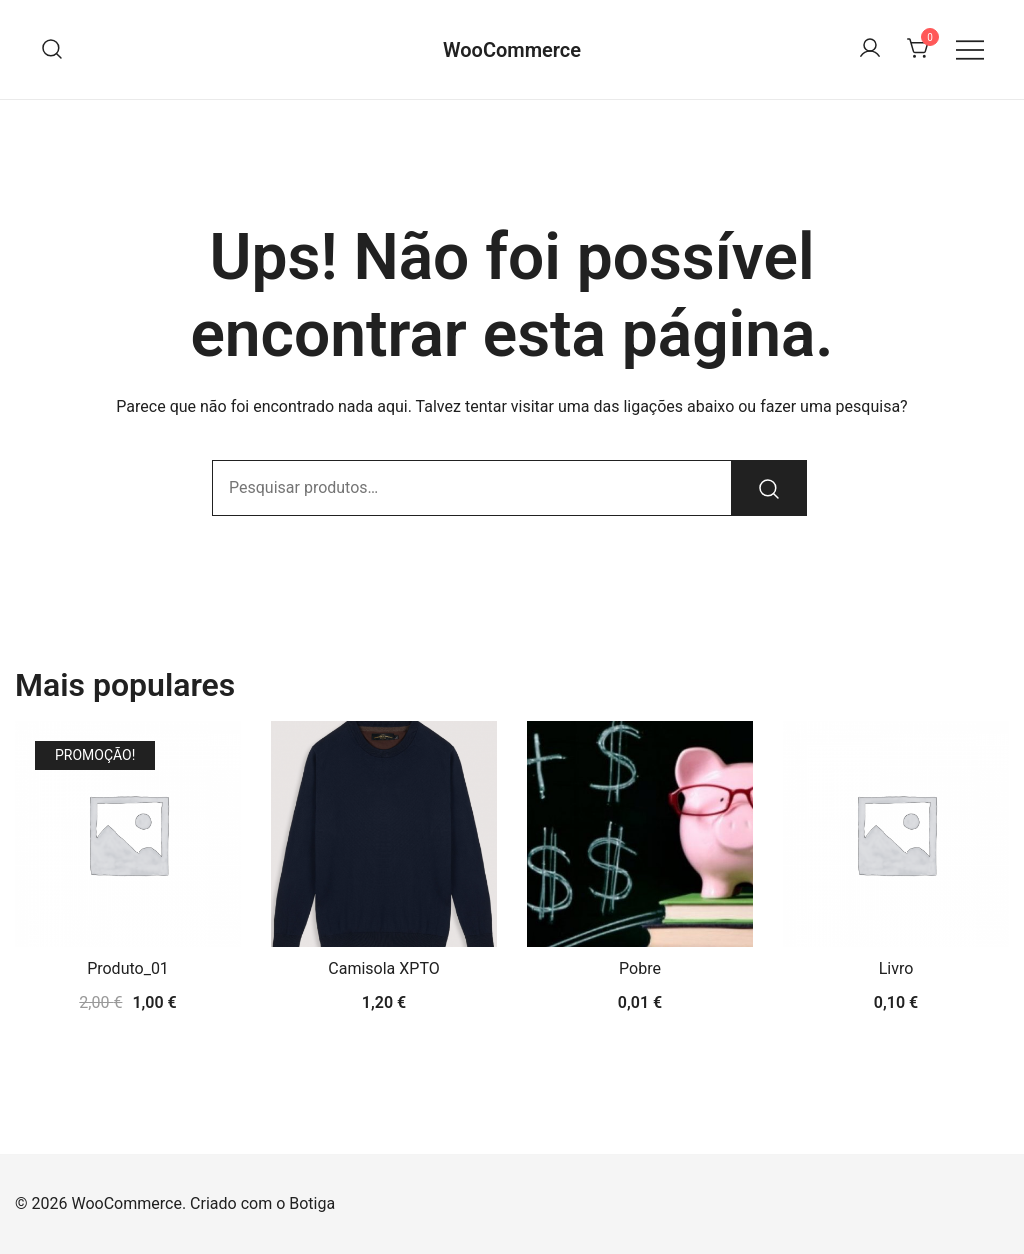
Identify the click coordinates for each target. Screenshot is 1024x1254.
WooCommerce (512, 50)
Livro (896, 968)
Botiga (312, 1203)
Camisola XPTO (383, 968)
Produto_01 (128, 968)
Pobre (640, 968)
